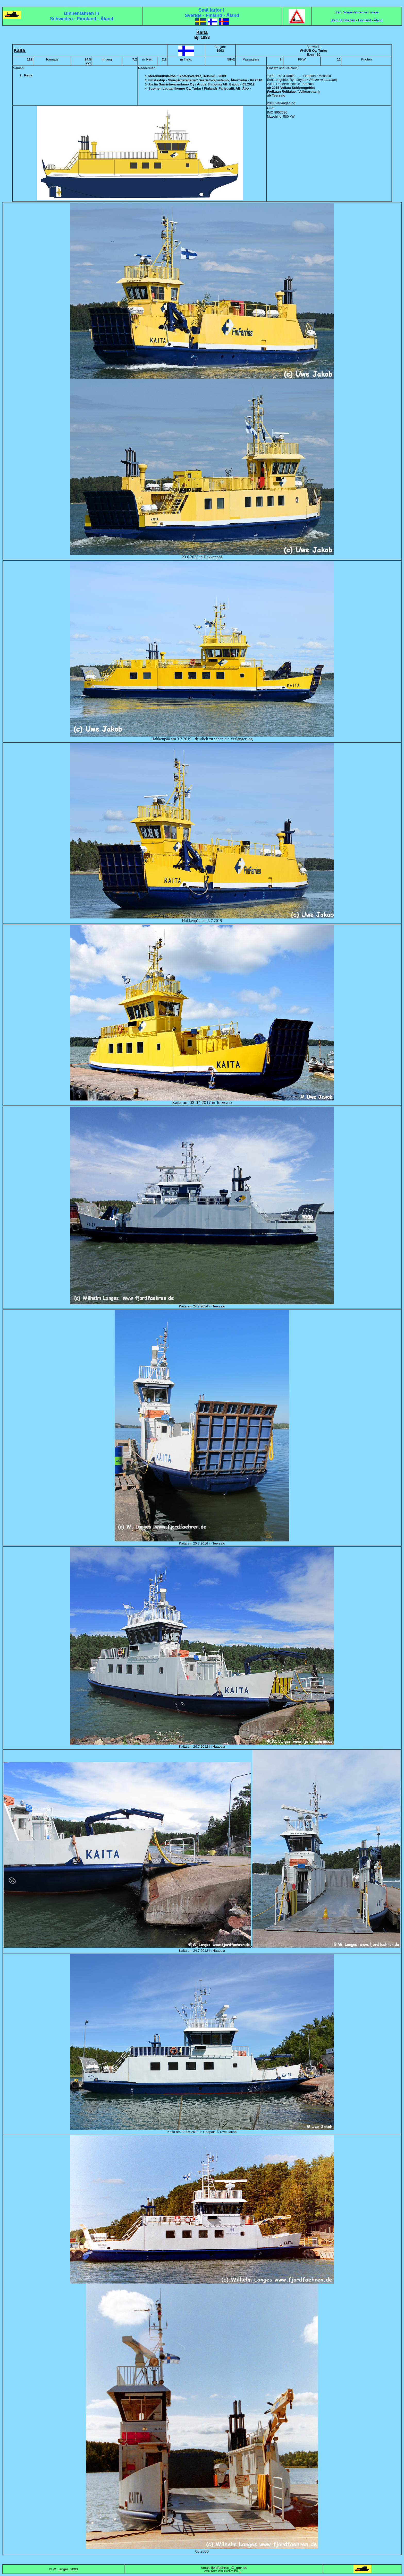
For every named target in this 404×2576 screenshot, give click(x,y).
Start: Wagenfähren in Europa (356, 12)
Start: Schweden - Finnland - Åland (357, 20)
